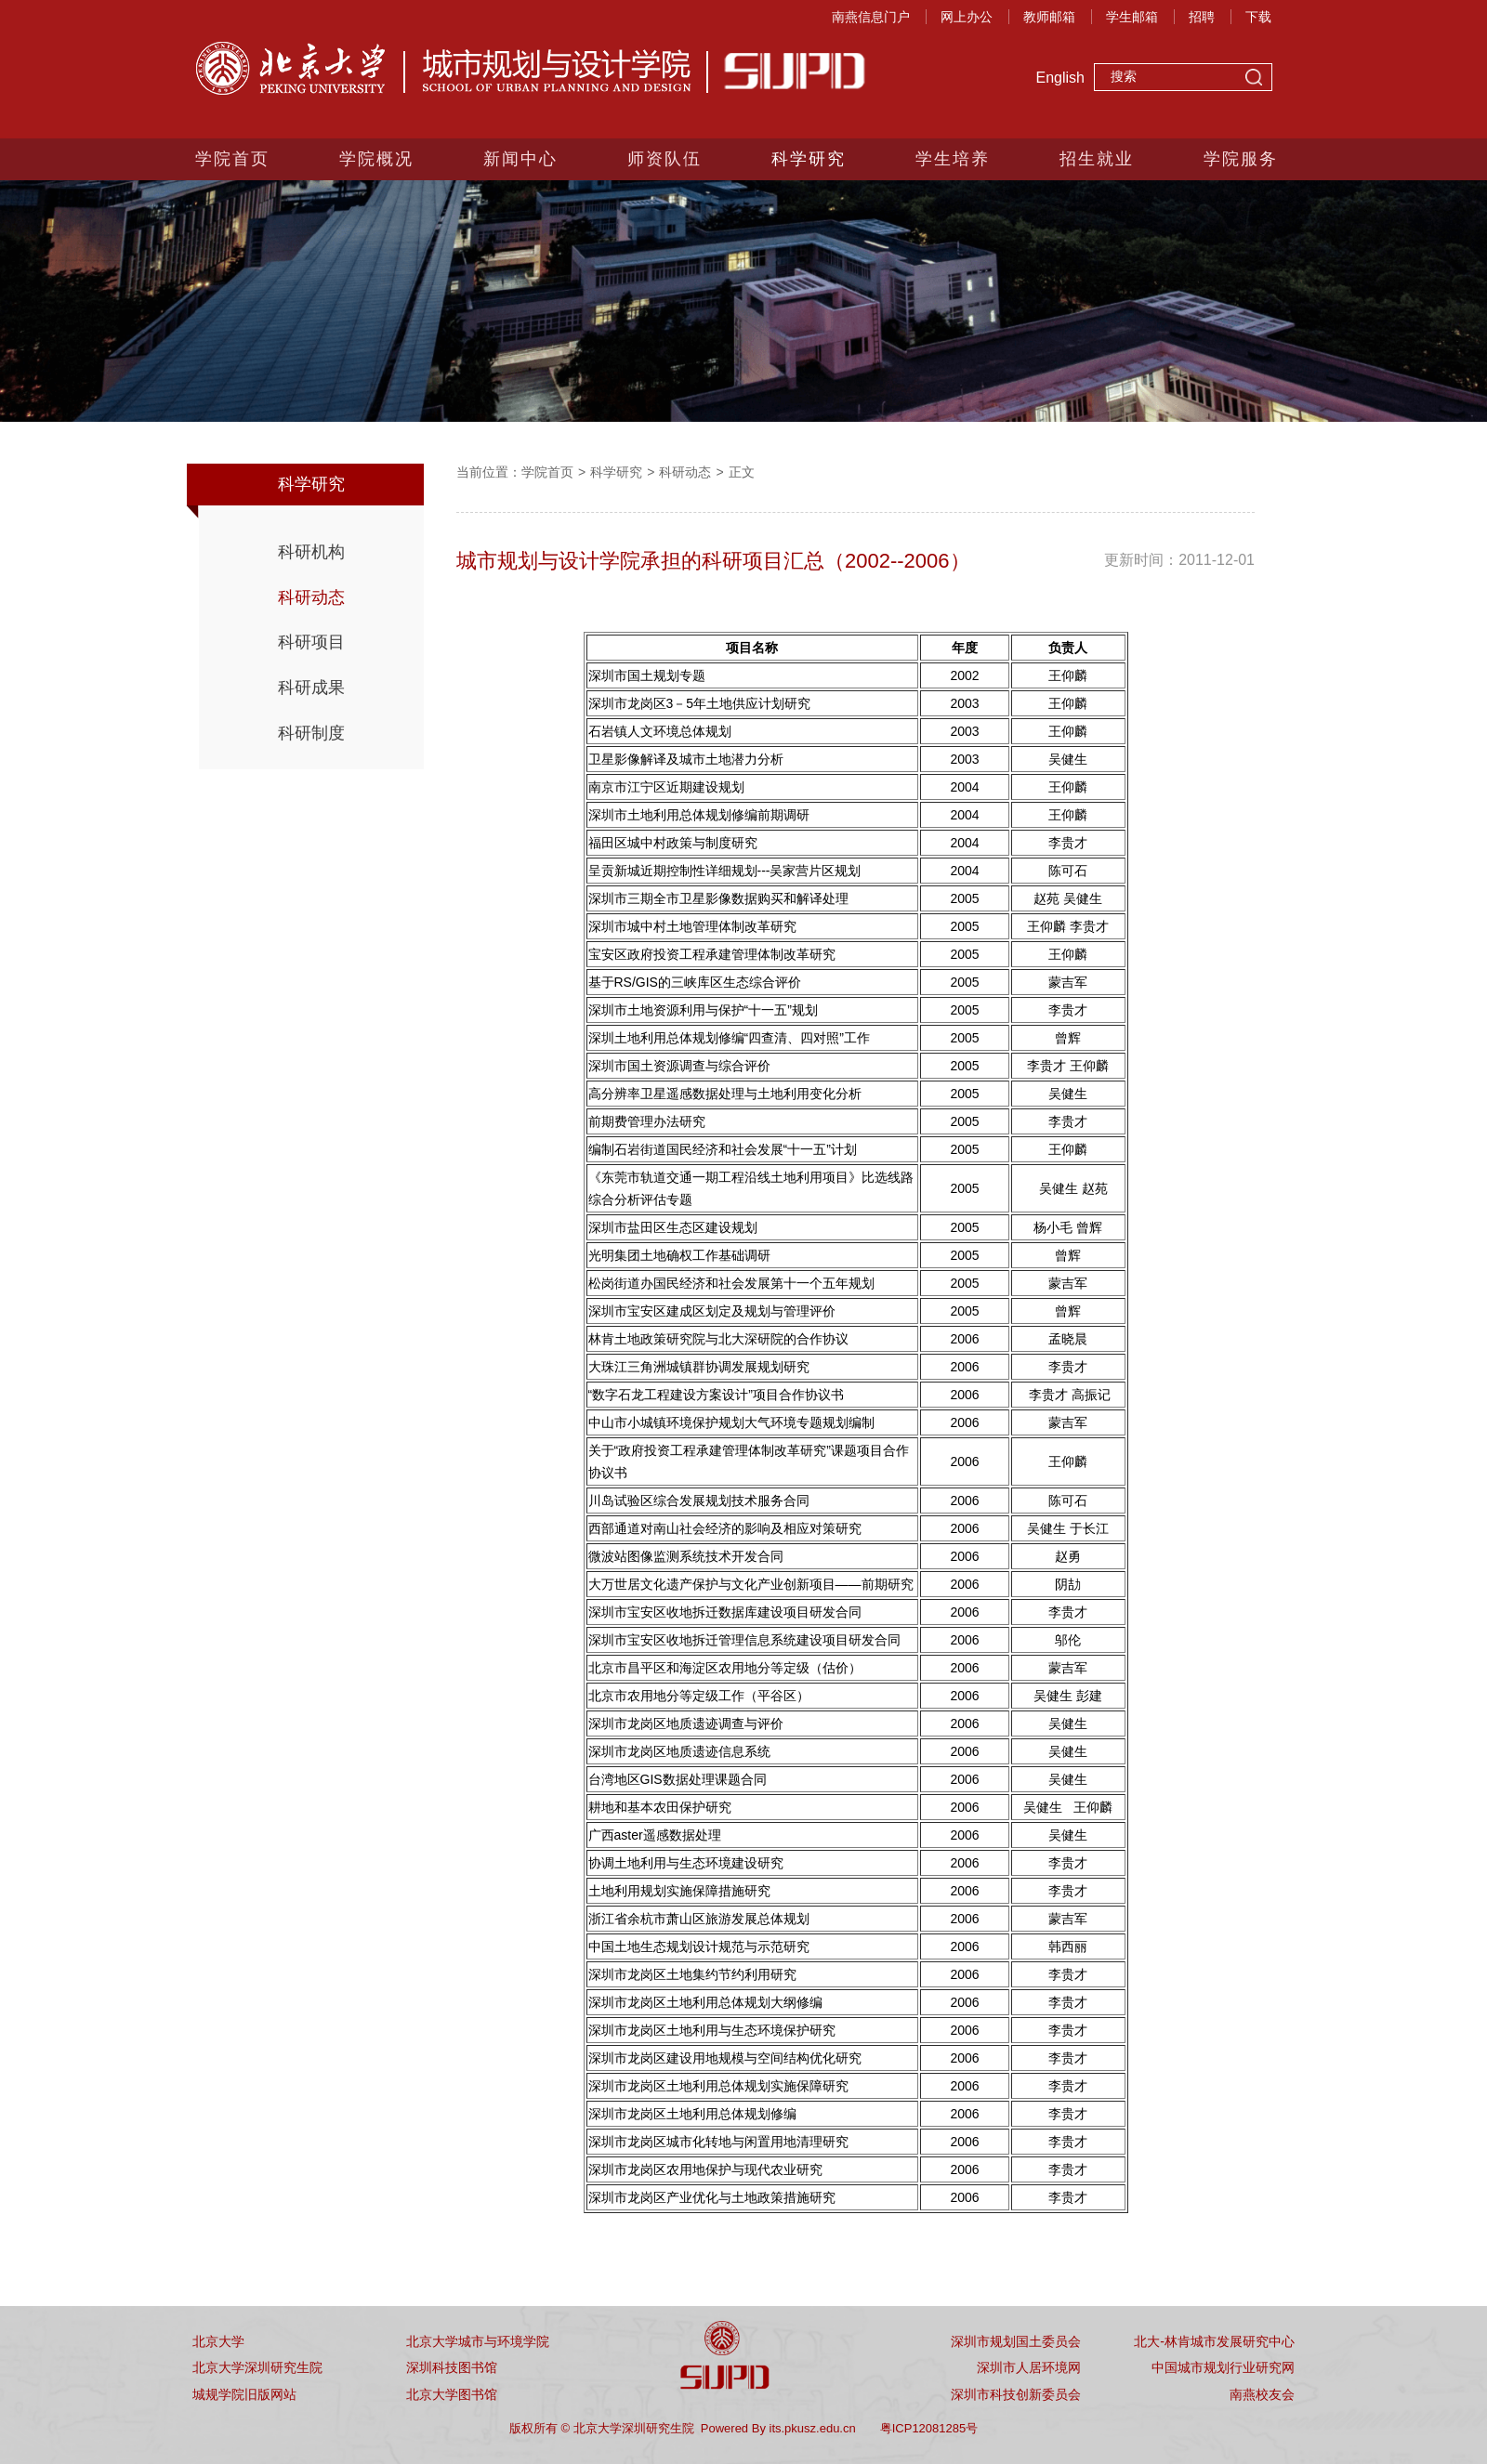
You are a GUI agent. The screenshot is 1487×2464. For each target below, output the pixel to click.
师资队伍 (664, 159)
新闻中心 (520, 159)
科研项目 (311, 642)
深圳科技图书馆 (451, 2367)
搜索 (1253, 79)
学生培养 (952, 159)
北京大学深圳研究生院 (257, 2367)
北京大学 (218, 2341)
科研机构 (311, 552)
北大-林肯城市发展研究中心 (1214, 2341)
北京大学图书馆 (451, 2394)
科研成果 (311, 687)
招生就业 (1096, 159)
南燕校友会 (1262, 2394)
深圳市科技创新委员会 (1016, 2394)
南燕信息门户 (871, 16)
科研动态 (311, 597)
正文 (742, 472)
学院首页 (232, 159)
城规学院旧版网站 (244, 2394)
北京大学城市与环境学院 (477, 2341)
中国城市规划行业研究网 (1223, 2367)
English (1060, 77)
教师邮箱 (1049, 16)
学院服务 (1241, 159)
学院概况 (376, 159)
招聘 (1202, 16)
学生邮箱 (1132, 16)
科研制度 (311, 733)
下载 (1258, 16)
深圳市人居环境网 (1029, 2367)
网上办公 (967, 16)
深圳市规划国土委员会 (1016, 2341)
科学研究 (808, 159)
